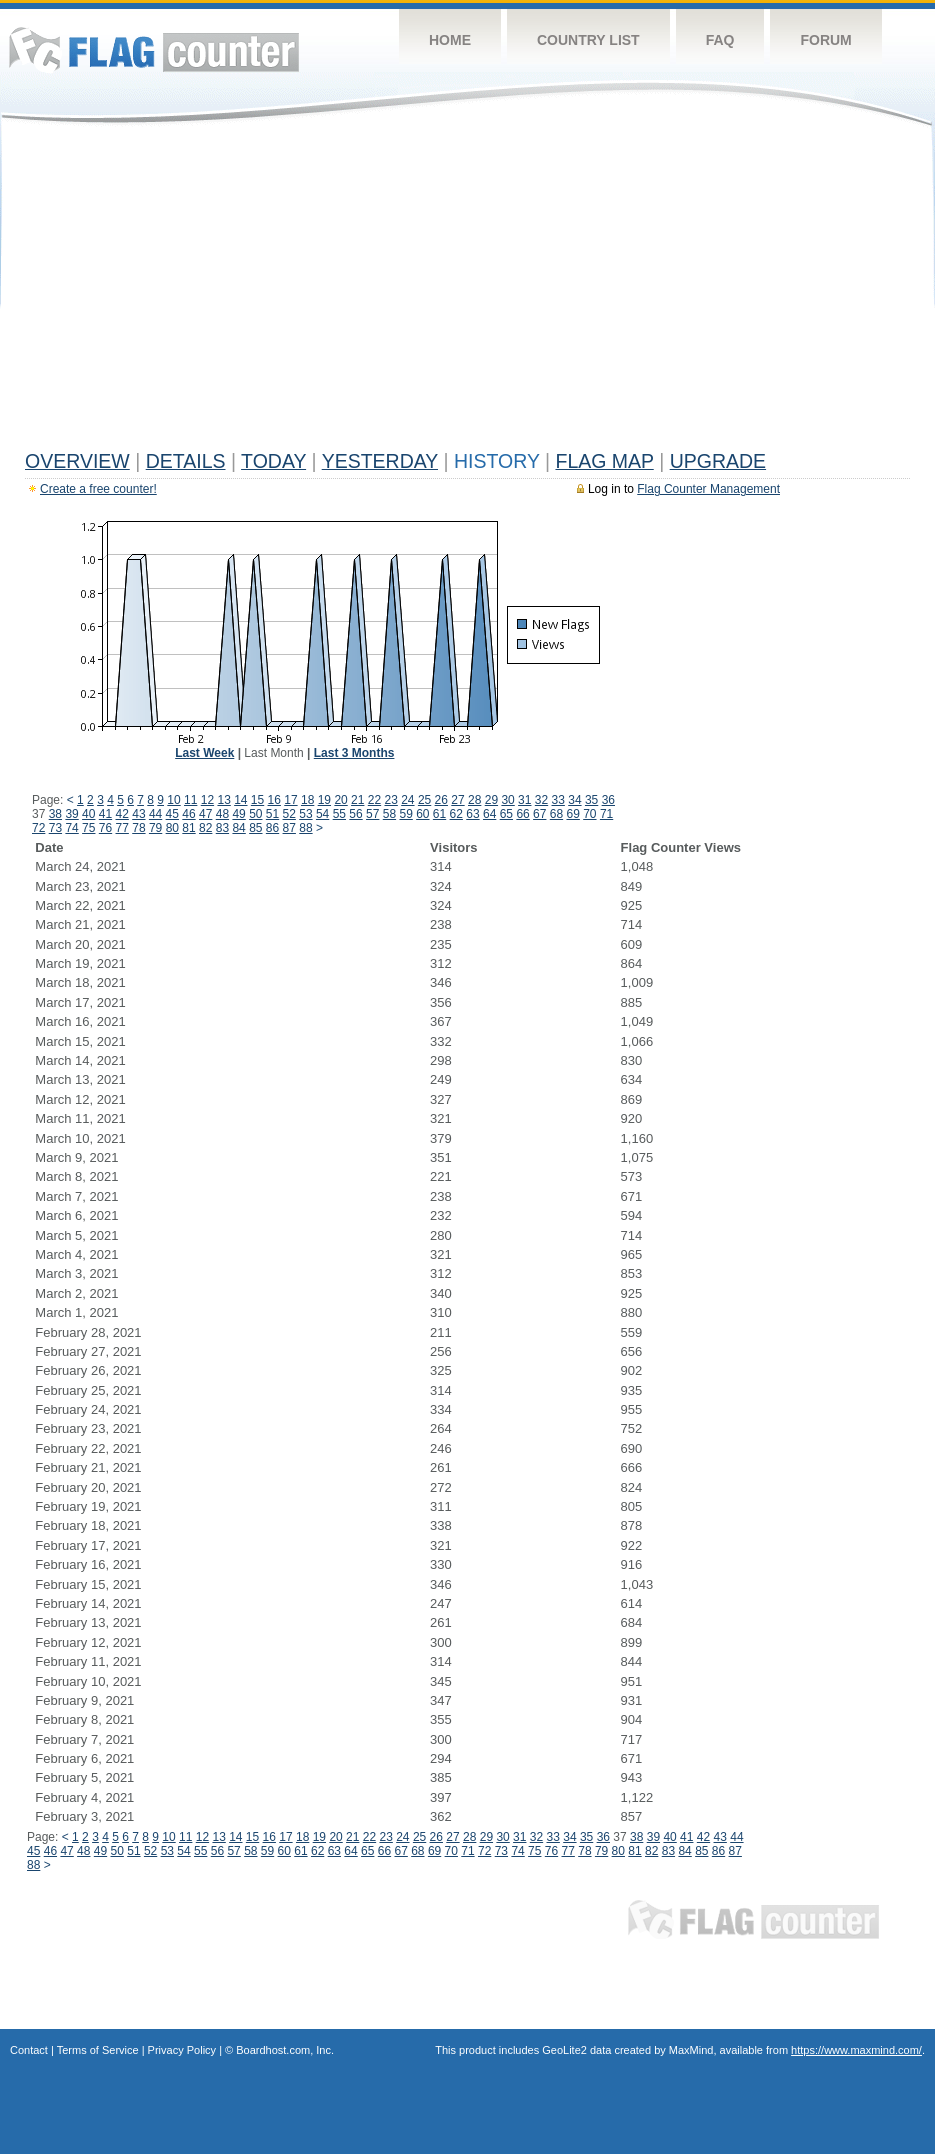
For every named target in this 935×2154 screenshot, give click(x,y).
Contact (29, 2050)
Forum (825, 40)
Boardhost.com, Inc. (285, 2050)
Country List (588, 40)
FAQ (720, 40)
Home (450, 40)
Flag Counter (154, 49)
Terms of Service (98, 2050)
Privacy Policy (182, 2050)
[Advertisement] (467, 292)
